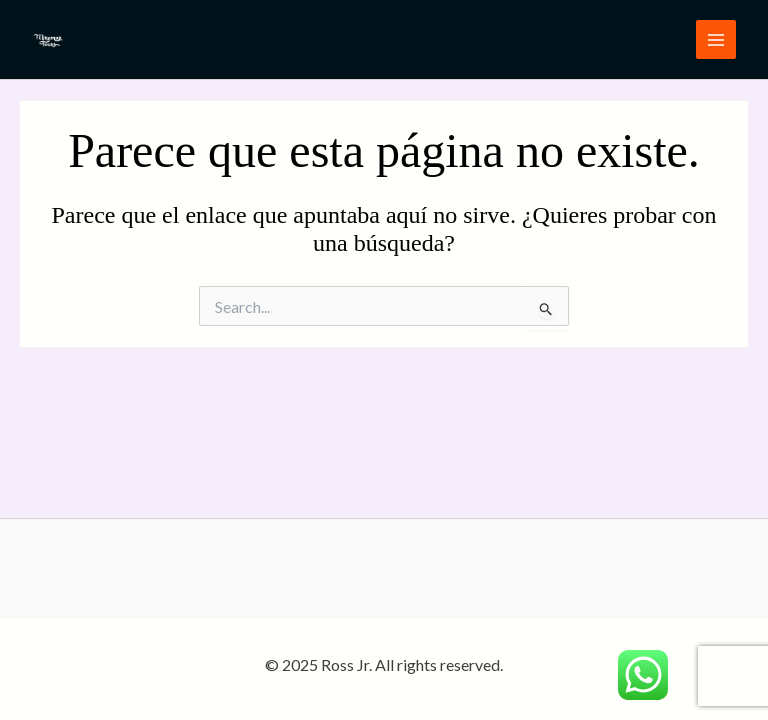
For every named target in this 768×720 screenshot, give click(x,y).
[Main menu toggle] (716, 40)
